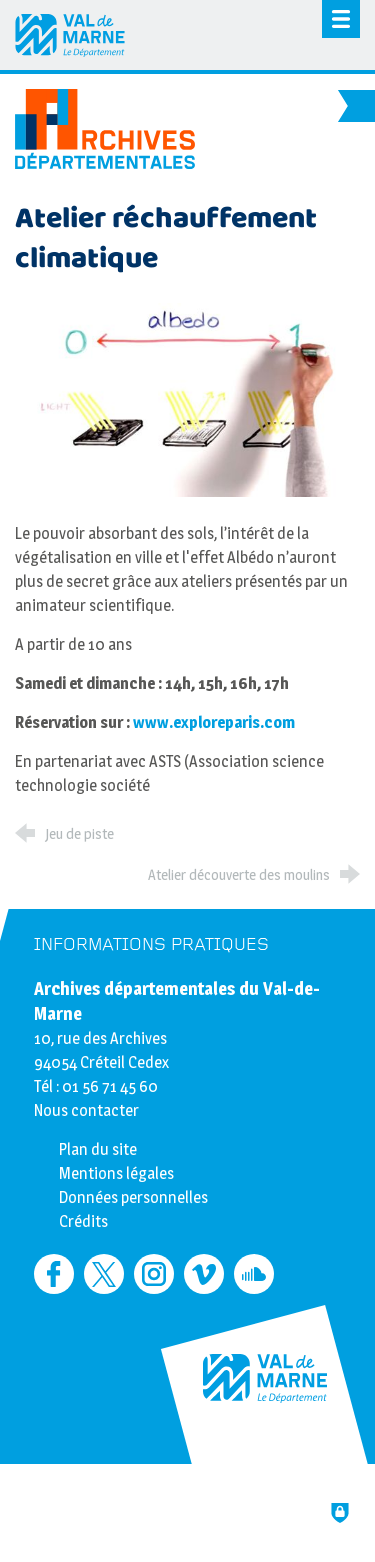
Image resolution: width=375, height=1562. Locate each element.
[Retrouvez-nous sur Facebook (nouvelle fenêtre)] (54, 1274)
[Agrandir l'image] (187, 398)
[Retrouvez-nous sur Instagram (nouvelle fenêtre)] (154, 1274)
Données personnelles (133, 1197)
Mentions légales (116, 1173)
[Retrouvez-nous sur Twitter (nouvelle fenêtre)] (104, 1274)
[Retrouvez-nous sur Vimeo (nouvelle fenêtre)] (204, 1274)
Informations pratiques (151, 944)
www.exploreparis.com (214, 722)
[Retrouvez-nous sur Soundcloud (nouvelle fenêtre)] (254, 1274)
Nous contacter (86, 1110)
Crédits (83, 1221)
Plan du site (98, 1149)
